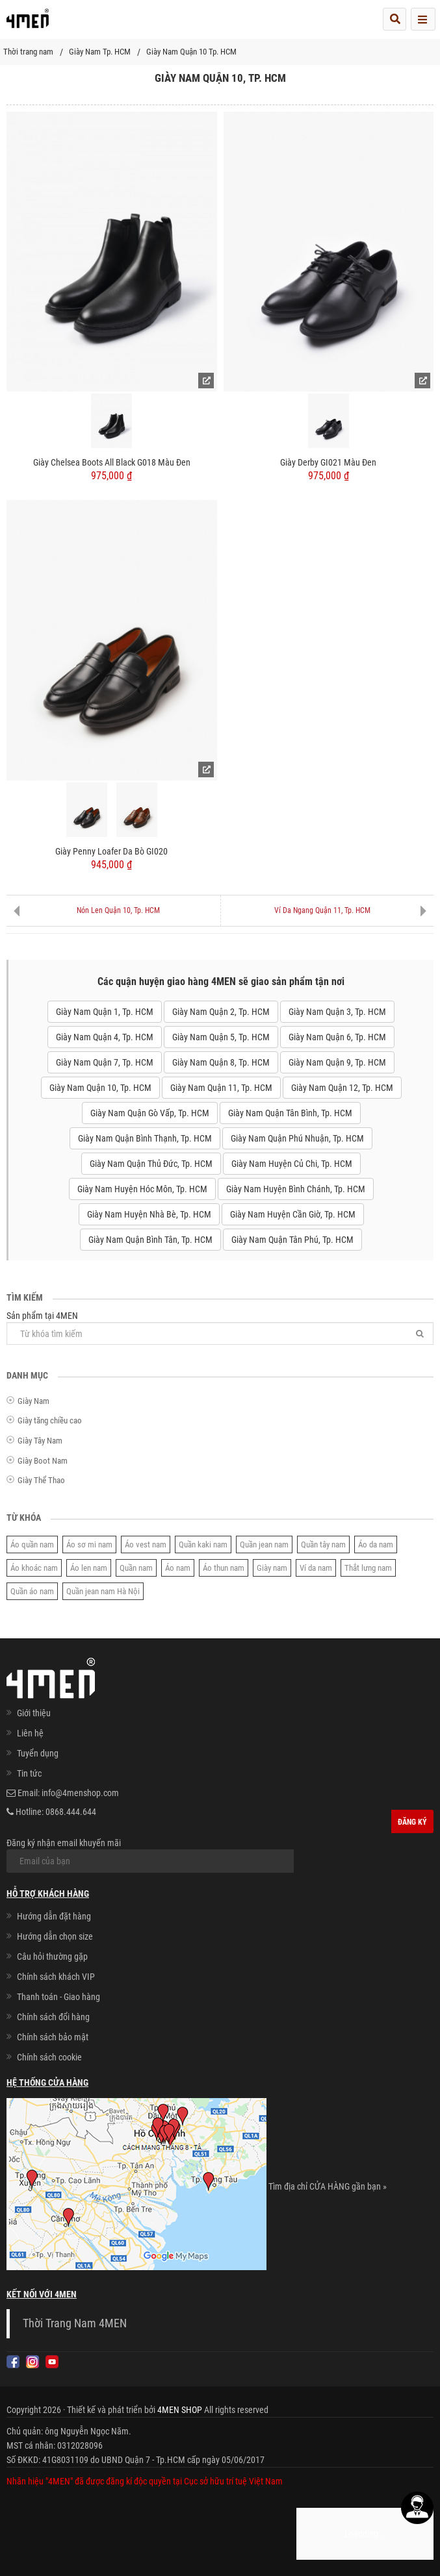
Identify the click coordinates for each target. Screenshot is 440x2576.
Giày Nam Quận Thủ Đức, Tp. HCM (151, 1163)
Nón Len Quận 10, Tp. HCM (118, 910)
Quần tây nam (323, 1544)
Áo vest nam (145, 1544)
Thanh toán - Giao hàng (58, 1997)
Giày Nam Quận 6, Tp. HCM (337, 1037)
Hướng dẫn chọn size (55, 1936)
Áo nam (177, 1568)
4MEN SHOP (179, 2410)
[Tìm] (420, 1333)
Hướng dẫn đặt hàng (54, 1916)
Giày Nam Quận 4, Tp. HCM (104, 1037)
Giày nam (272, 1568)
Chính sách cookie (49, 2057)
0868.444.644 (70, 1812)
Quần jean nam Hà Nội (103, 1591)
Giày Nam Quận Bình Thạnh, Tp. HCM (145, 1138)
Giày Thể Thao (41, 1480)
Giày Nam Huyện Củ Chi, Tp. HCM (291, 1163)
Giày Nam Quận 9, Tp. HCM (337, 1062)
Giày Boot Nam (43, 1461)
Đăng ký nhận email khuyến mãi (150, 1855)
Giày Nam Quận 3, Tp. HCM (337, 1012)
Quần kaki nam (203, 1544)
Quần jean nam (264, 1544)
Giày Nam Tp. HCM (100, 51)
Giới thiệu (34, 1713)
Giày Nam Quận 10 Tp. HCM (191, 51)
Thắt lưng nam (368, 1568)
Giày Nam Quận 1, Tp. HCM (104, 1012)
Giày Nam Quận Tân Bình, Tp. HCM (290, 1113)
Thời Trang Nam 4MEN (75, 2323)
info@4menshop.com (80, 1793)
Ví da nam (316, 1568)
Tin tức (29, 1773)
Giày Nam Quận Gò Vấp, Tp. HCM (149, 1113)
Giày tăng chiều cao (50, 1420)
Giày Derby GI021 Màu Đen (328, 462)
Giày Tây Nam (40, 1440)
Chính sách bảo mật (52, 2037)
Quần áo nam (32, 1591)
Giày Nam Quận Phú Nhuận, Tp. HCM (297, 1138)
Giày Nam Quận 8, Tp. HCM (221, 1062)
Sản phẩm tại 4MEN (220, 1327)
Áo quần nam (32, 1544)
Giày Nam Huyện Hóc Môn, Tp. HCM (142, 1189)
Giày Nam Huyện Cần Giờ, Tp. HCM (293, 1214)
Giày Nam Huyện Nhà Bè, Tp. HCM (149, 1214)
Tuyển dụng (37, 1753)
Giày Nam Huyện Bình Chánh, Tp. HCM (295, 1189)
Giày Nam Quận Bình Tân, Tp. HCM (150, 1239)
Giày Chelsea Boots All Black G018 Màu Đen (111, 462)
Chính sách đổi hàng (53, 2017)
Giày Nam (33, 1401)
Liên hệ (30, 1733)
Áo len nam (88, 1568)
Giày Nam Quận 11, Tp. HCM (221, 1087)
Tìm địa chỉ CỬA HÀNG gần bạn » (327, 2186)
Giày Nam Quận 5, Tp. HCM (221, 1037)
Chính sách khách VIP (56, 1976)
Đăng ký (412, 1822)
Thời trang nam (28, 51)
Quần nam (136, 1568)
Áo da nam (375, 1544)
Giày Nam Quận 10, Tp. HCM (100, 1087)
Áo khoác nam (34, 1568)
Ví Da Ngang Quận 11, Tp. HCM (322, 910)
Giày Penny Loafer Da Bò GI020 (111, 851)
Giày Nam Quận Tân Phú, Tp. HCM (292, 1239)
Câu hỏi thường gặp (52, 1956)
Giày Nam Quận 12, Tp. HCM (342, 1087)
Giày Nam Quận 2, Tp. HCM (221, 1012)
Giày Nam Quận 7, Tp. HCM (104, 1062)
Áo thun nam (223, 1568)
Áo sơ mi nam (89, 1544)
